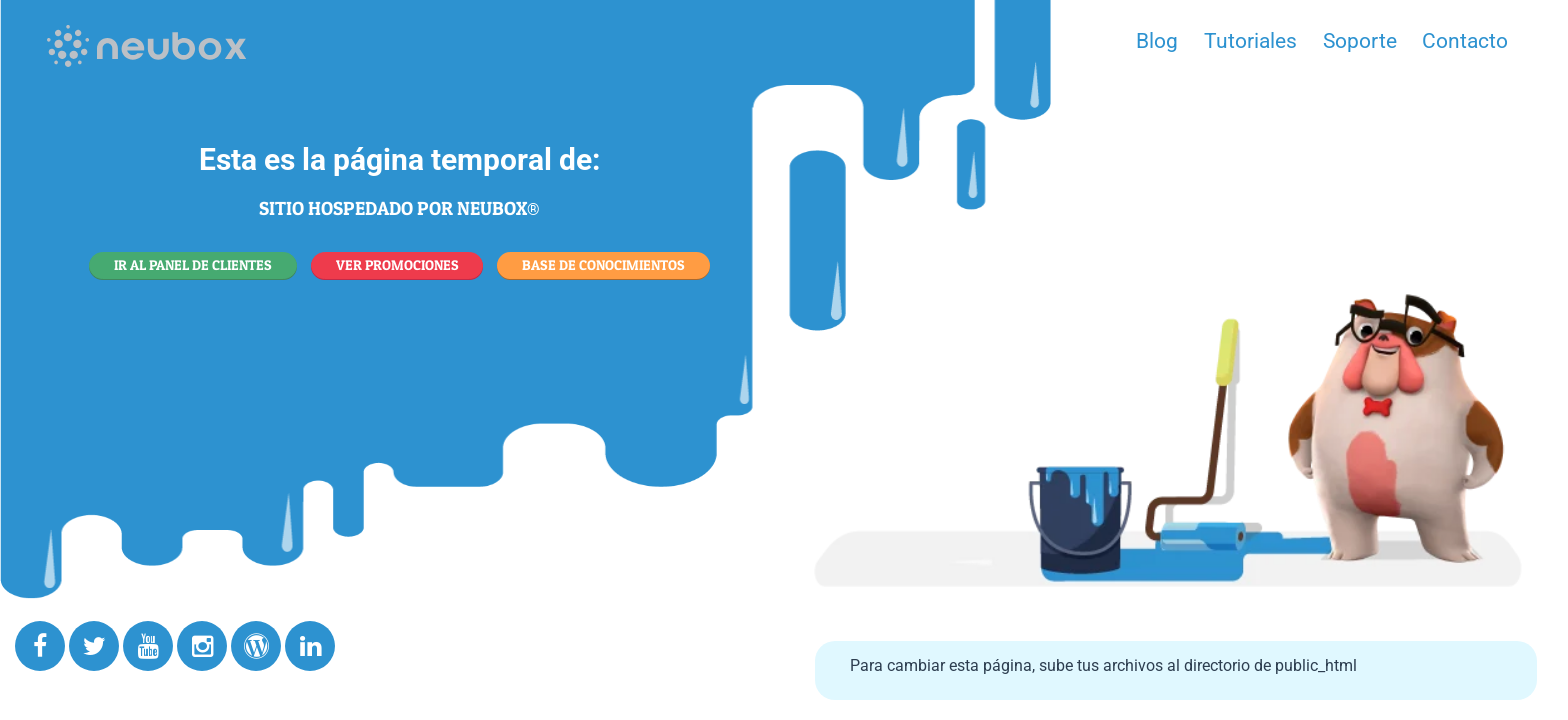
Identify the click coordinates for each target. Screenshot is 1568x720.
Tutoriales (1250, 41)
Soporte (1360, 41)
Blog (1157, 41)
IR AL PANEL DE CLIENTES (193, 264)
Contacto (1465, 41)
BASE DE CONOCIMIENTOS (603, 264)
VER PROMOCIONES (397, 264)
